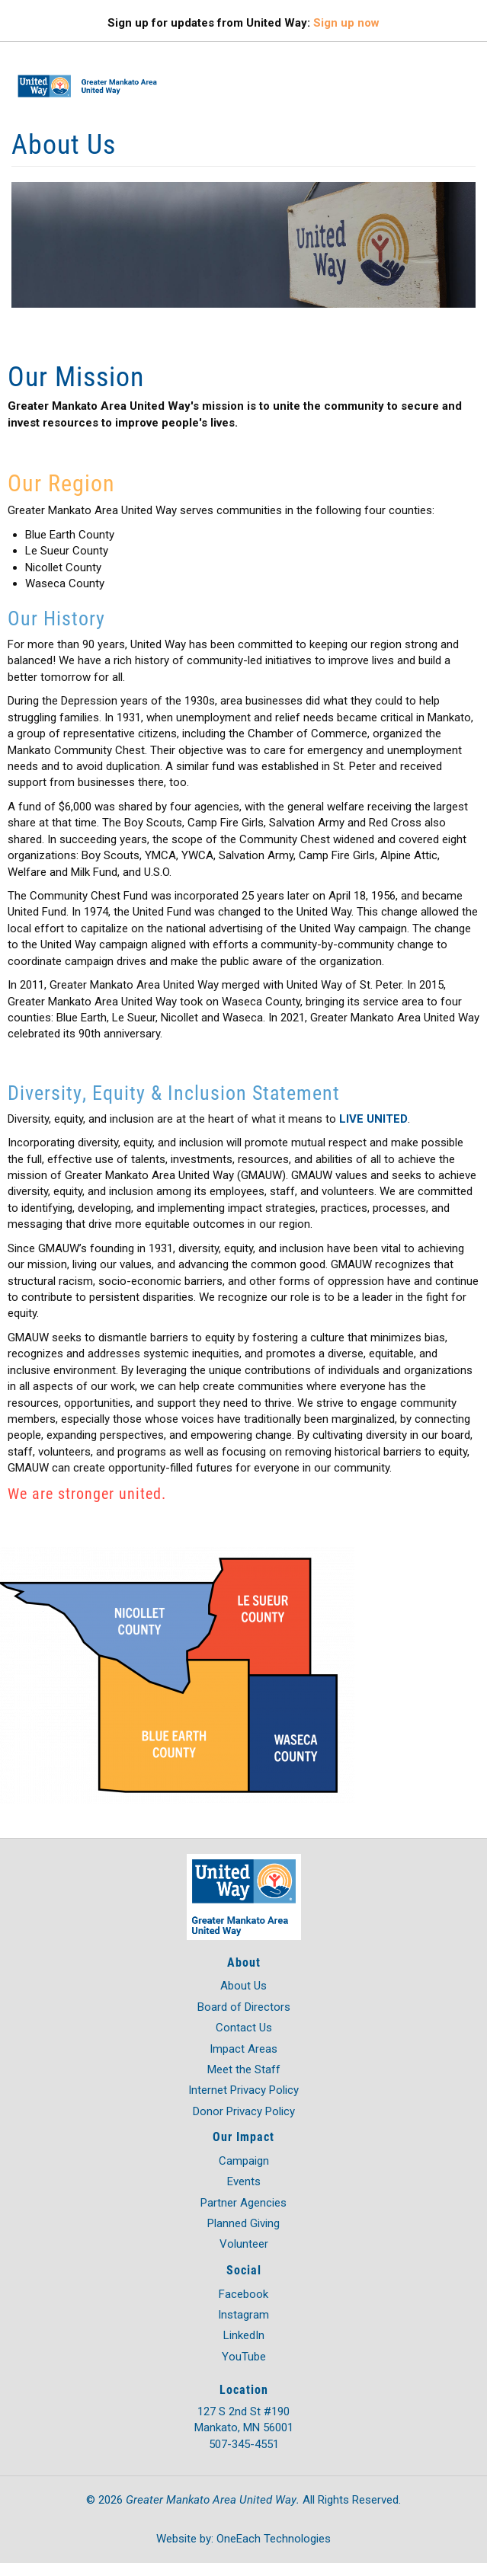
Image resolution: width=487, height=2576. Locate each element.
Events (244, 2181)
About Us (243, 1986)
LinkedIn (243, 2335)
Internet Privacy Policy (243, 2090)
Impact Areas (243, 2049)
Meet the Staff (243, 2069)
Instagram (243, 2315)
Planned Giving (243, 2223)
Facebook (243, 2294)
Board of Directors (243, 2007)
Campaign (244, 2161)
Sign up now (346, 23)
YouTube (244, 2356)
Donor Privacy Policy (244, 2111)
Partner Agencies (243, 2203)
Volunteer (243, 2244)
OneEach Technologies (273, 2539)
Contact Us (244, 2027)
